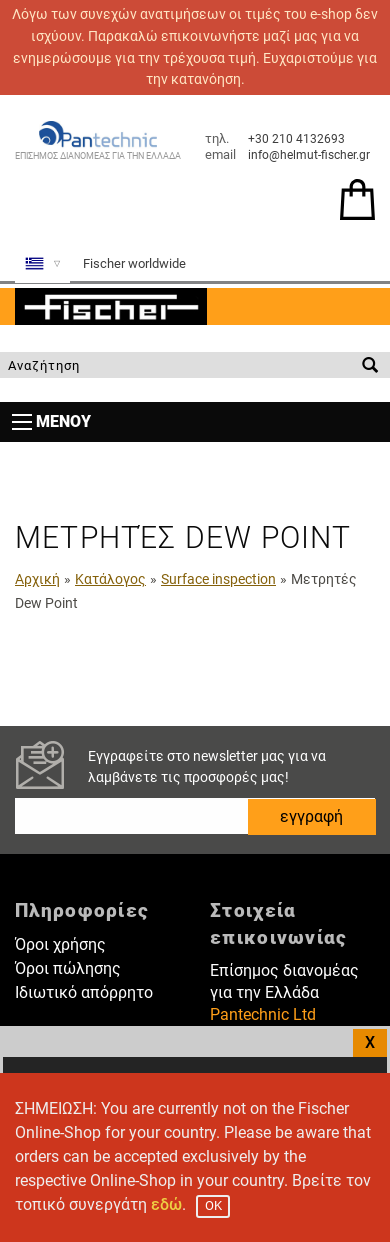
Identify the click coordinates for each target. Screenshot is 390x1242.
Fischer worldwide (134, 263)
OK (213, 1205)
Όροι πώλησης (68, 968)
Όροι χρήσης (60, 944)
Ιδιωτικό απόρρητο (84, 992)
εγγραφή (311, 816)
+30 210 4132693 (296, 139)
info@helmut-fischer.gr (309, 155)
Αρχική (37, 579)
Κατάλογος (110, 579)
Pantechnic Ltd (263, 1014)
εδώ (166, 1204)
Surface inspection (218, 579)
